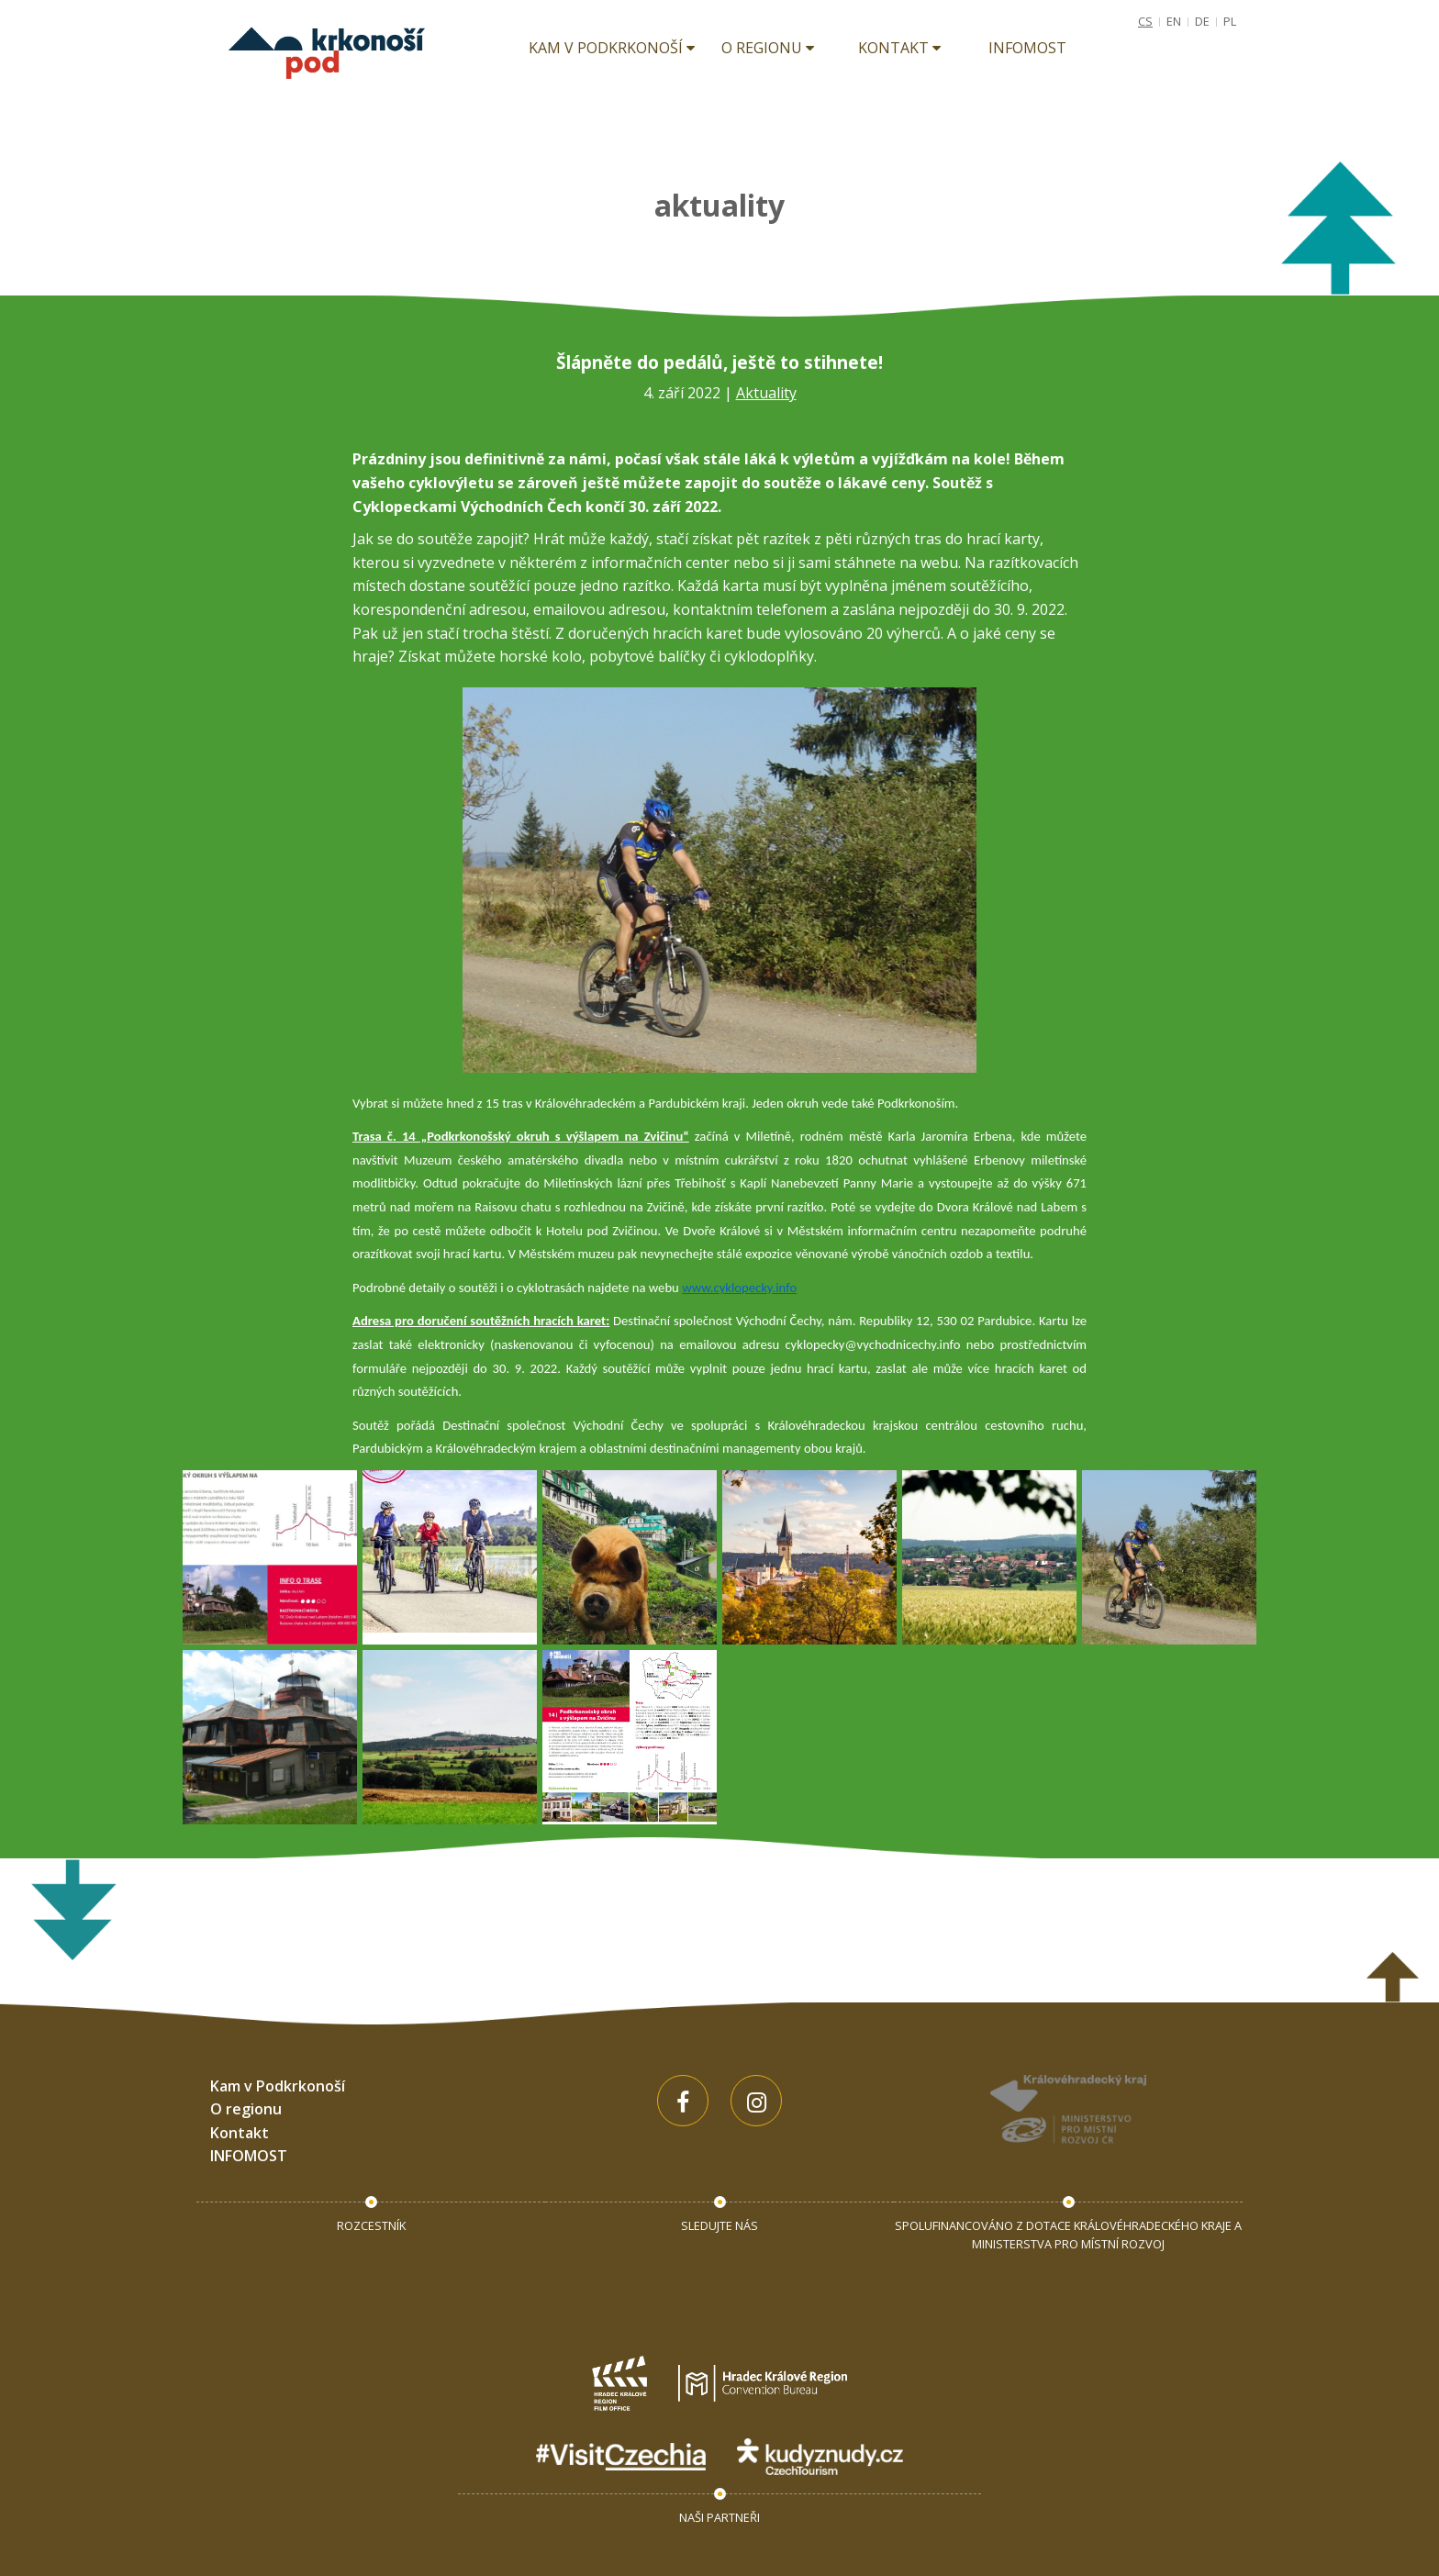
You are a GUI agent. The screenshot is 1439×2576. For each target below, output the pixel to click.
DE (1202, 21)
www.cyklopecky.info (739, 1287)
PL (1229, 21)
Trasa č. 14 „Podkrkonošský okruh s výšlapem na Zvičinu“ (520, 1136)
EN (1173, 21)
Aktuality (766, 393)
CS (1145, 21)
